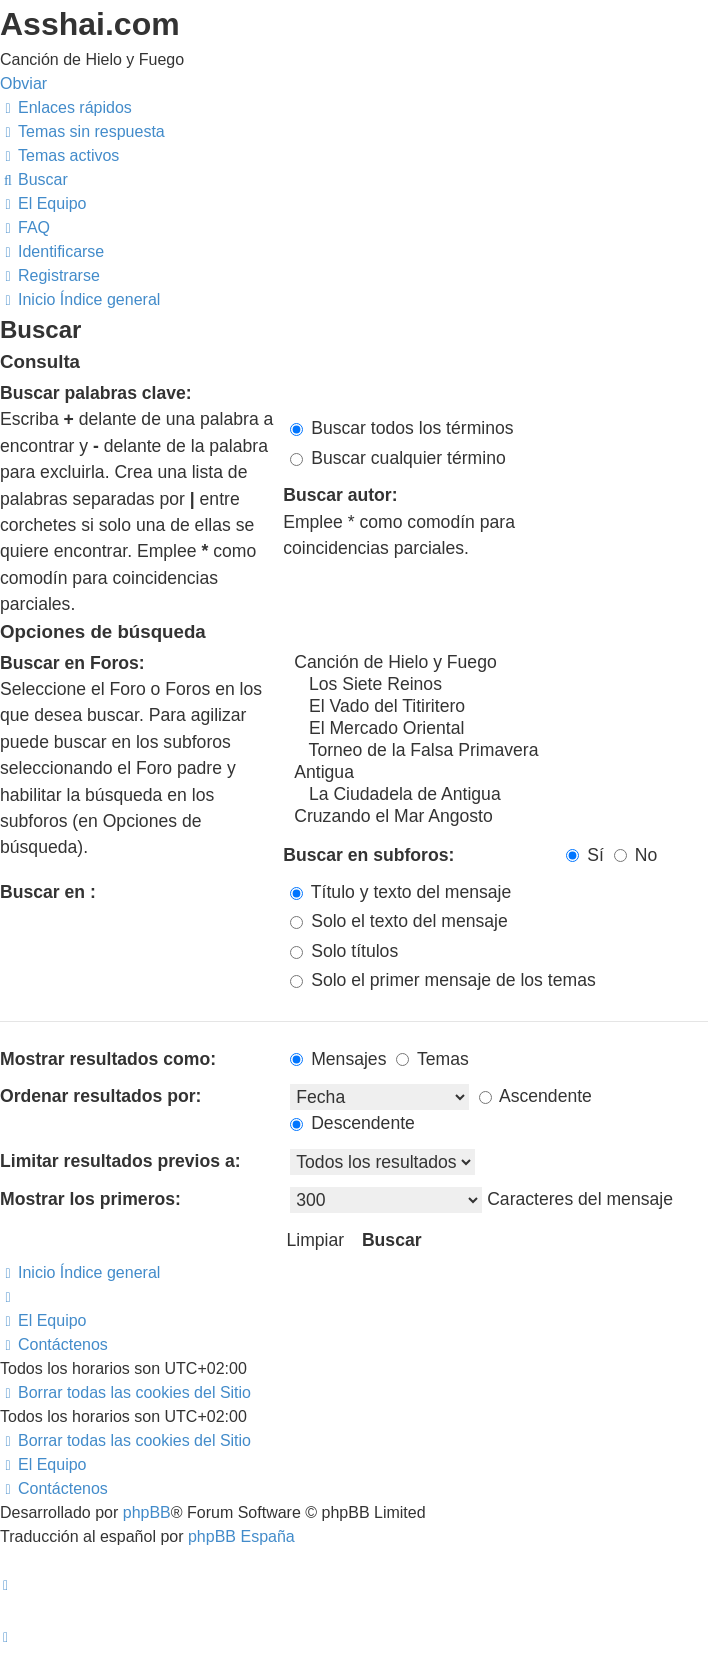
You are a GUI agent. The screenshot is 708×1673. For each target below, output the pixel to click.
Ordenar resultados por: (100, 1096)
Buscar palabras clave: (96, 393)
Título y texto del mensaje (400, 892)
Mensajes (338, 1059)
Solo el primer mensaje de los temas (442, 980)
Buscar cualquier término (398, 458)
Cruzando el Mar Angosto (499, 817)
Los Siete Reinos (499, 685)
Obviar (23, 83)
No (635, 855)
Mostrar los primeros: (90, 1199)
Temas (432, 1059)
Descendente (352, 1123)
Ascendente (535, 1096)
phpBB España (241, 1536)
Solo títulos (344, 951)
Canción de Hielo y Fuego (499, 663)
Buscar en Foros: (72, 663)
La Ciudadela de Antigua (499, 795)
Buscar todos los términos (401, 428)
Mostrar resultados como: (108, 1059)
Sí (585, 855)
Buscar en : (48, 892)
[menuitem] (82, 131)
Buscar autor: (340, 495)
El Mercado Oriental (499, 729)
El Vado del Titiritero (499, 707)
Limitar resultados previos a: (120, 1161)
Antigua (499, 773)
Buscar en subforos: (368, 855)
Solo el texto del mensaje (398, 921)
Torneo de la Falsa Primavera (499, 751)
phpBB (147, 1512)
